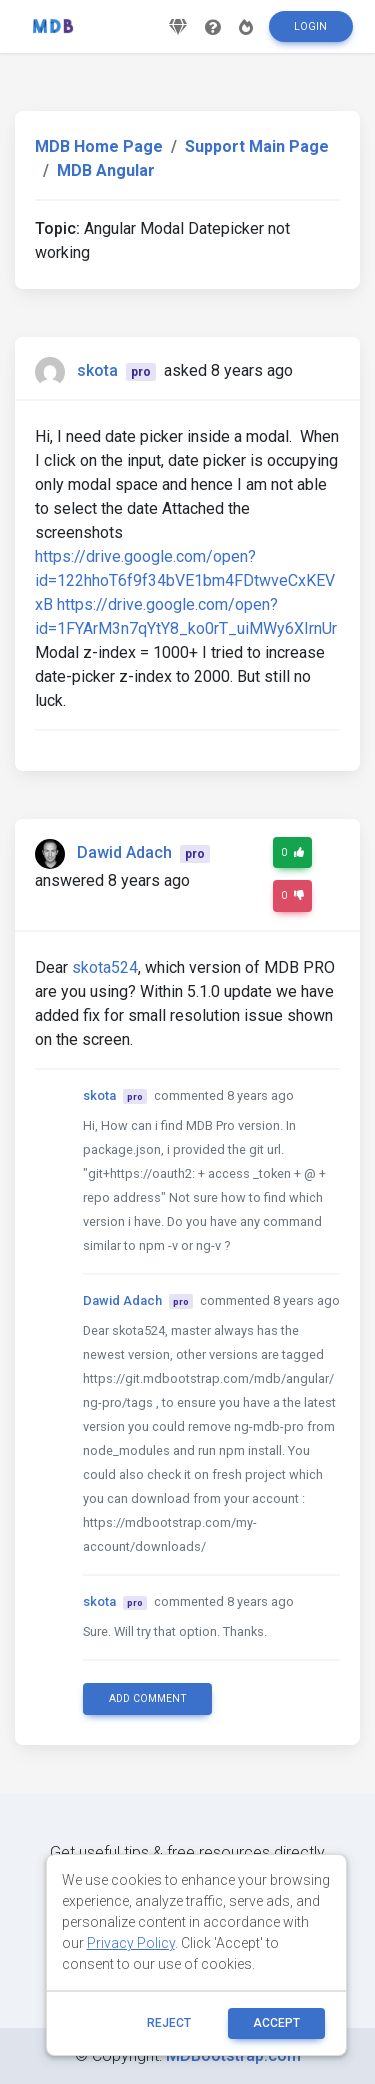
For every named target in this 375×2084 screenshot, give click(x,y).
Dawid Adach (124, 852)
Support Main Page (257, 146)
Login (310, 26)
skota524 (105, 967)
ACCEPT (276, 2023)
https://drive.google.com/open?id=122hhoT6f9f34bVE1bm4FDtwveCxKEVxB (185, 580)
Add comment (148, 1698)
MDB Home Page (99, 146)
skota (97, 370)
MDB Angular (106, 170)
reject (169, 2023)
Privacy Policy (131, 1943)
